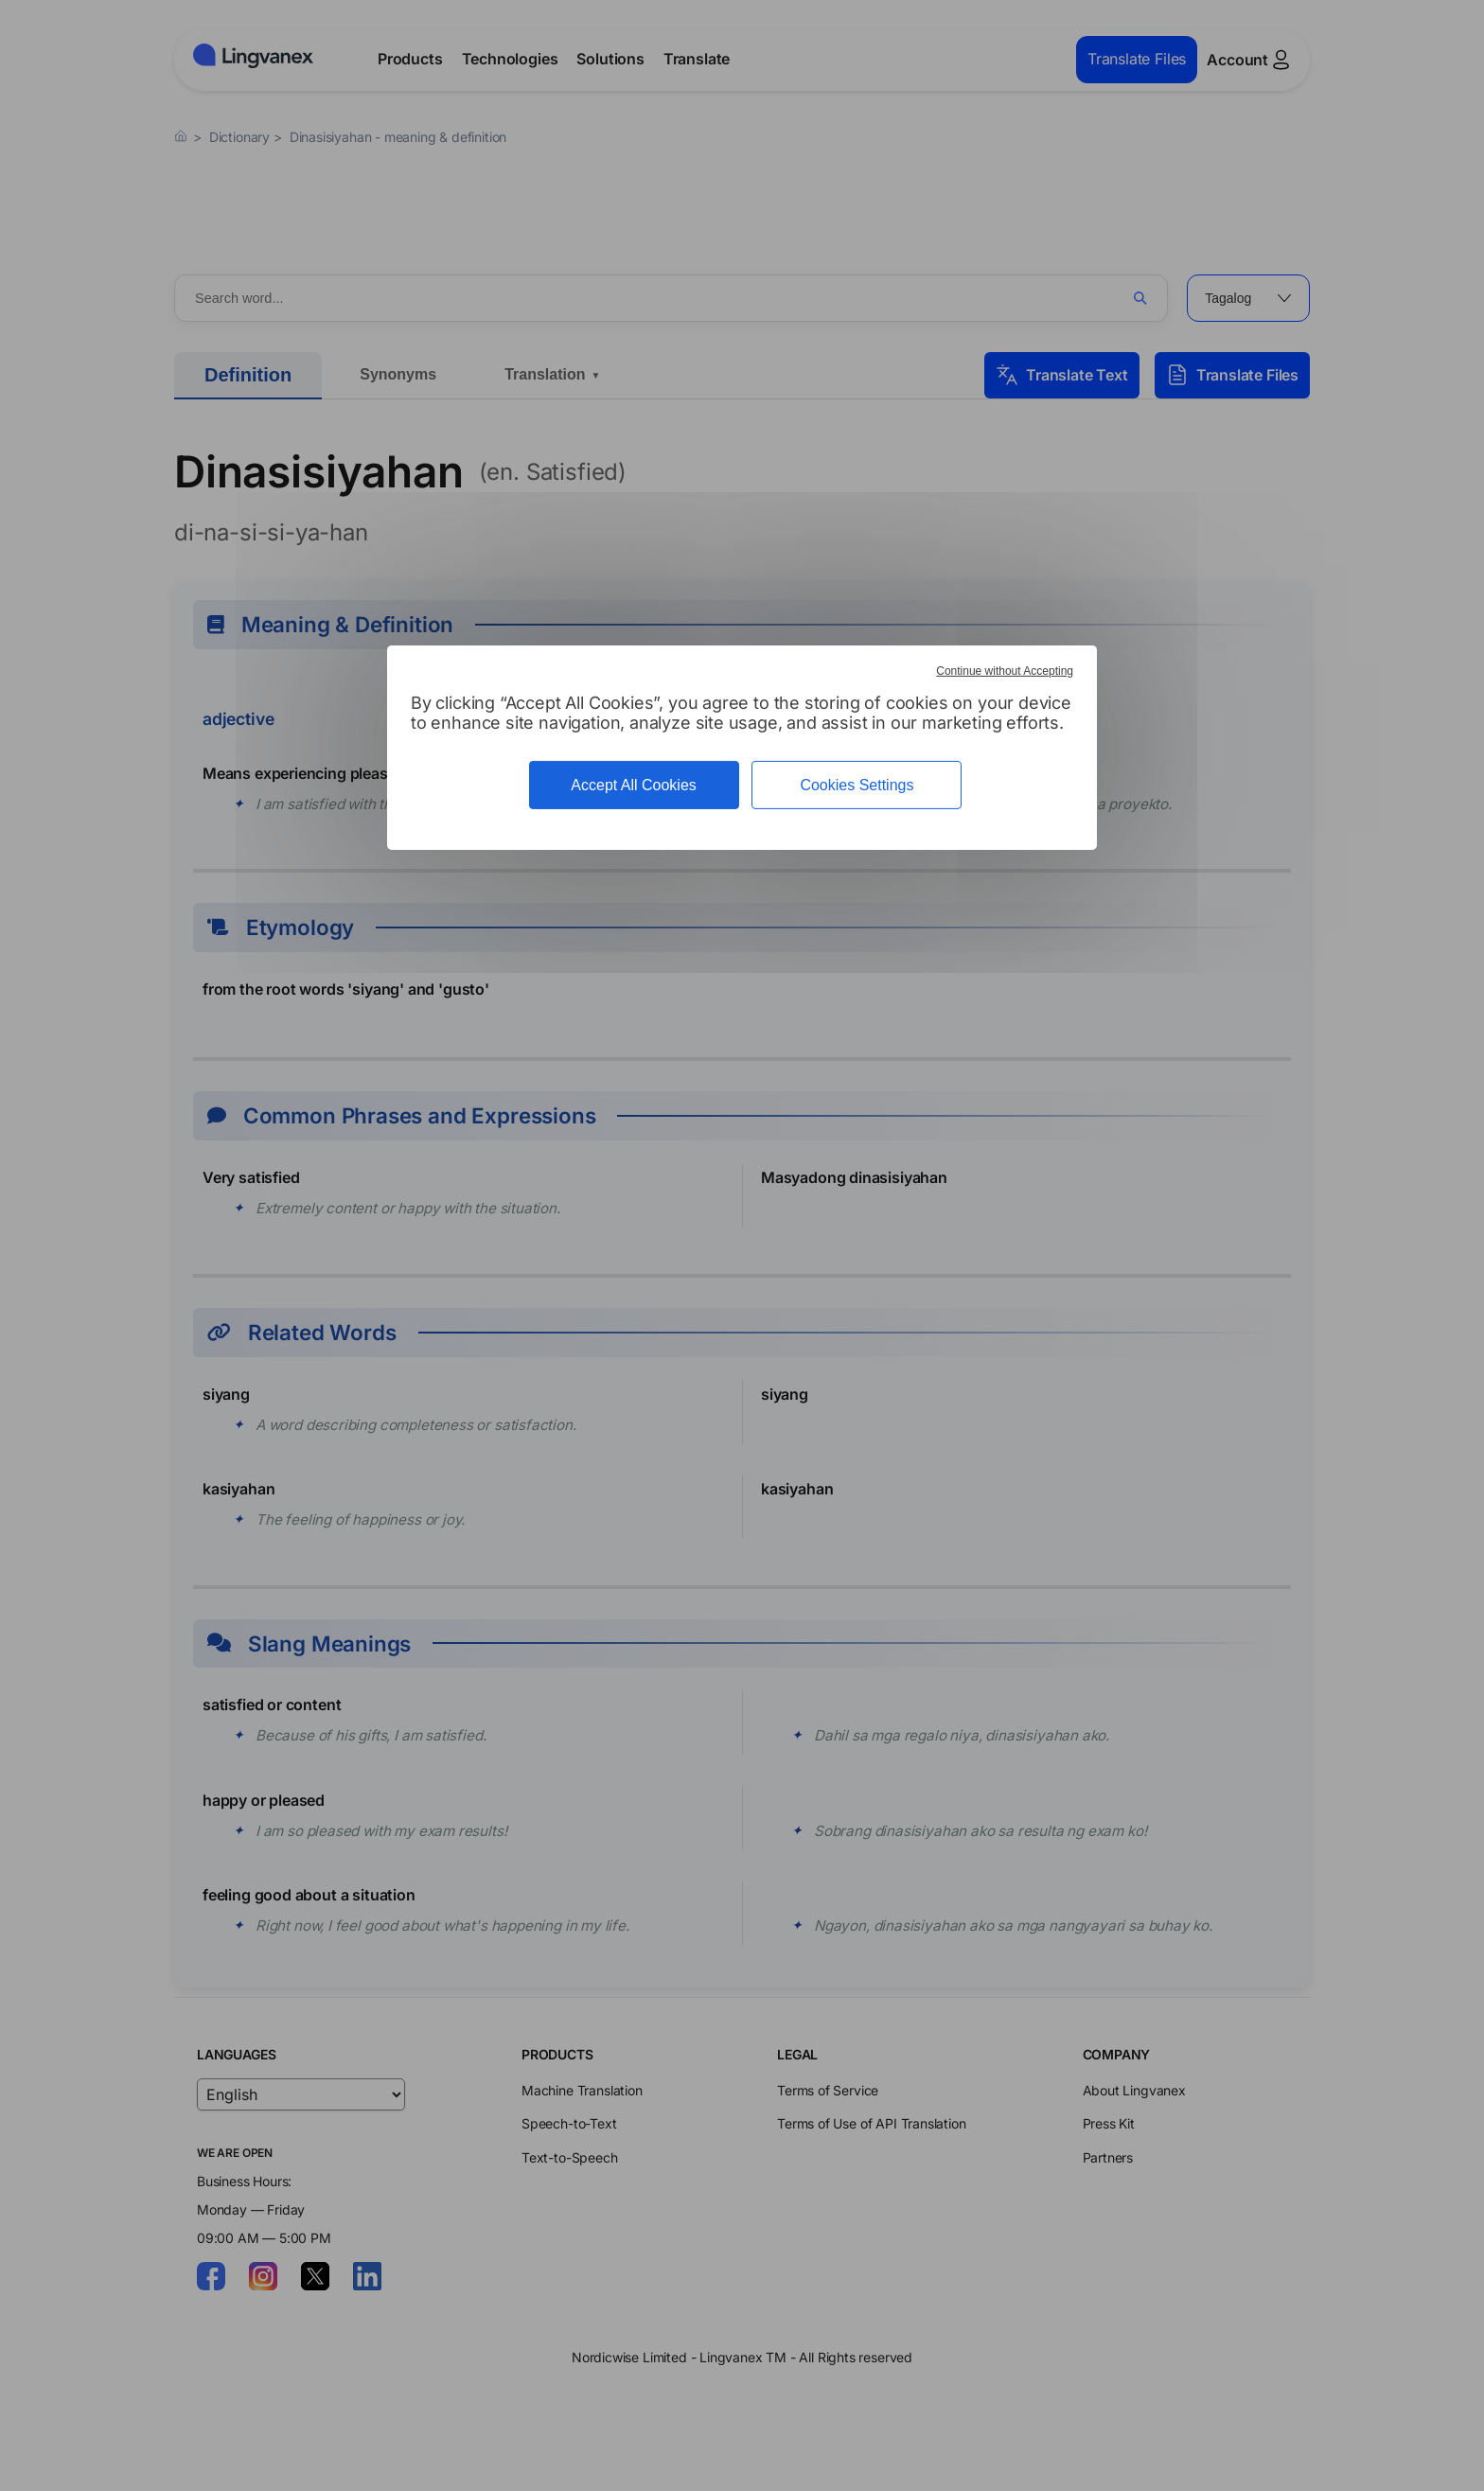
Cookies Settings (856, 785)
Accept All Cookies (634, 785)
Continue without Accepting (1004, 671)
